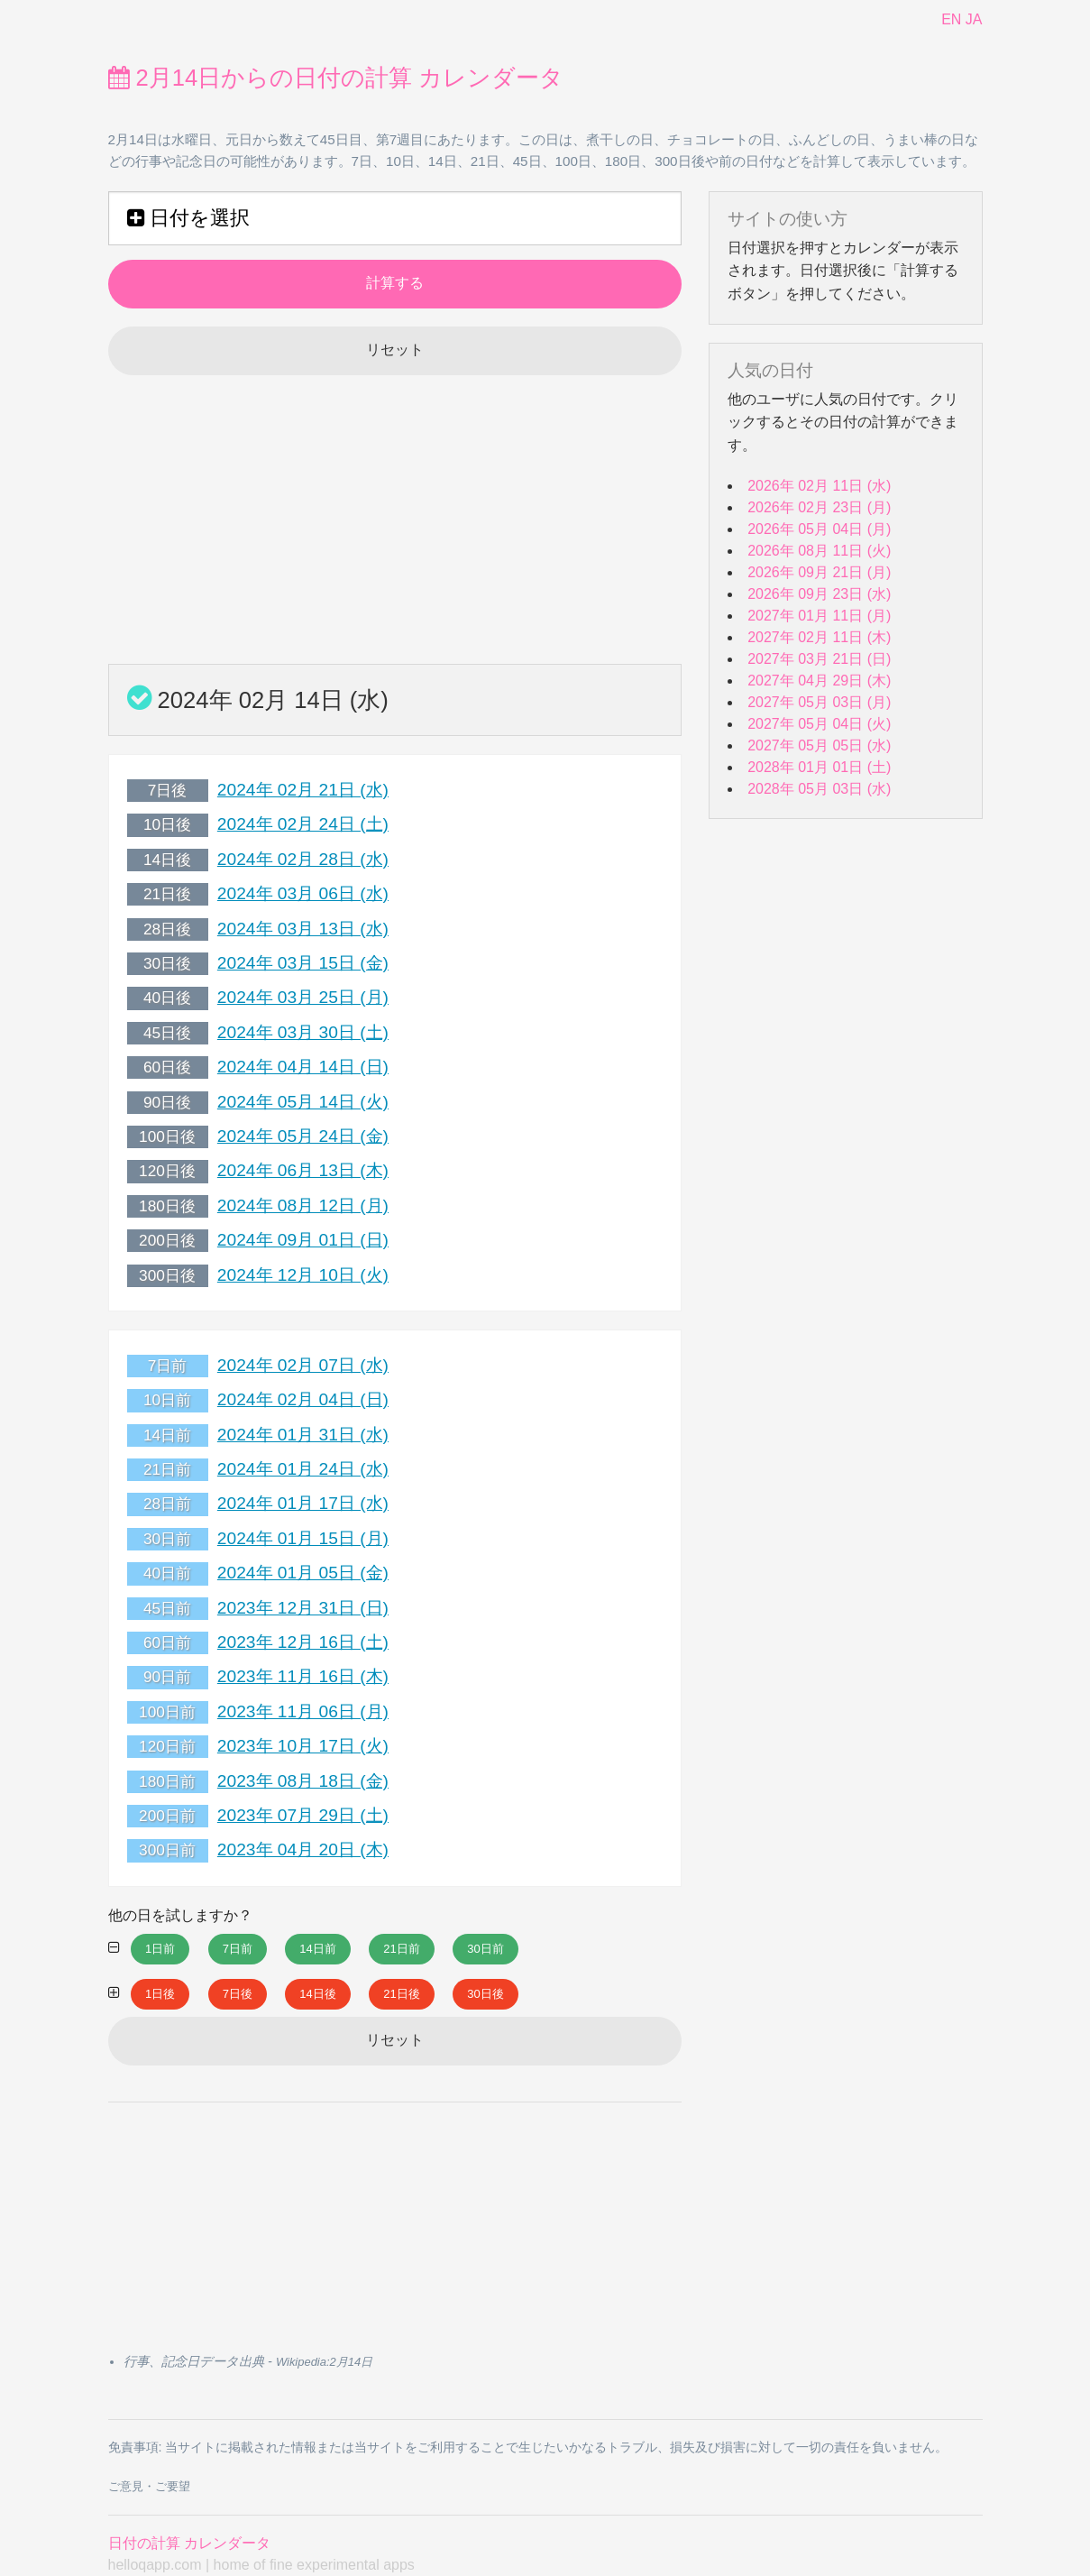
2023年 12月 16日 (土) (303, 1642)
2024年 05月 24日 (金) (303, 1136)
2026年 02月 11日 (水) (819, 485)
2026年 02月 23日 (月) (819, 507)
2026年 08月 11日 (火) (819, 550)
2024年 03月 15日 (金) (303, 962)
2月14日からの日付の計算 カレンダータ (336, 77)
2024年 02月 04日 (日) (303, 1399)
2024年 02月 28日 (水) (303, 859)
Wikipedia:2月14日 (324, 2362)
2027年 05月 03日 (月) (819, 702)
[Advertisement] (395, 519)
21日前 (401, 1948)
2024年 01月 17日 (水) (303, 1503)
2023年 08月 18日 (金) (303, 1780)
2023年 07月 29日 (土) (303, 1815)
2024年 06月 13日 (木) (303, 1170)
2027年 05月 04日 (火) (819, 723)
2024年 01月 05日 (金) (303, 1572)
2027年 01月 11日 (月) (819, 615)
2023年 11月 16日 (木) (303, 1676)
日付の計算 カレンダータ (189, 2543)
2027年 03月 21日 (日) (819, 659)
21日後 (401, 1994)
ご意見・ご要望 (149, 2486)
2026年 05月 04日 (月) (819, 529)
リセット (395, 349)
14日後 (317, 1994)
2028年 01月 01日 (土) (819, 767)
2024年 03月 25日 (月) (303, 997)
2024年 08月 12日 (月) (303, 1205)
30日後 (485, 1994)
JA (974, 19)
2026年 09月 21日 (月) (819, 572)
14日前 (317, 1948)
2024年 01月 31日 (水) (303, 1434)
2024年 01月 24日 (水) (303, 1468)
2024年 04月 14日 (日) (303, 1066)
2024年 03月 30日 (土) (303, 1032)
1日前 (160, 1948)
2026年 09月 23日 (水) (819, 594)
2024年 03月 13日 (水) (303, 928)
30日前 (485, 1948)
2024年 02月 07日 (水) (303, 1365)
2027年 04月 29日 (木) (819, 680)
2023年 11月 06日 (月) (303, 1711)
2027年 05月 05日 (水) (819, 745)
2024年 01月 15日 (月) (303, 1538)
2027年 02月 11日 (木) (819, 637)
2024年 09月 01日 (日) (303, 1239)
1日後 (160, 1994)
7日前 (237, 1948)
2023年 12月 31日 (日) (303, 1607)
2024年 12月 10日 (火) (303, 1274)
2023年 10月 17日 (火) (303, 1745)
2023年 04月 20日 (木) (303, 1849)
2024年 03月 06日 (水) (303, 893)
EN (951, 19)
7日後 (237, 1994)
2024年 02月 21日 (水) (303, 789)
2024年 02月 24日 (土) (303, 823)
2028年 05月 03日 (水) (819, 788)
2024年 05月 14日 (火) (303, 1101)
